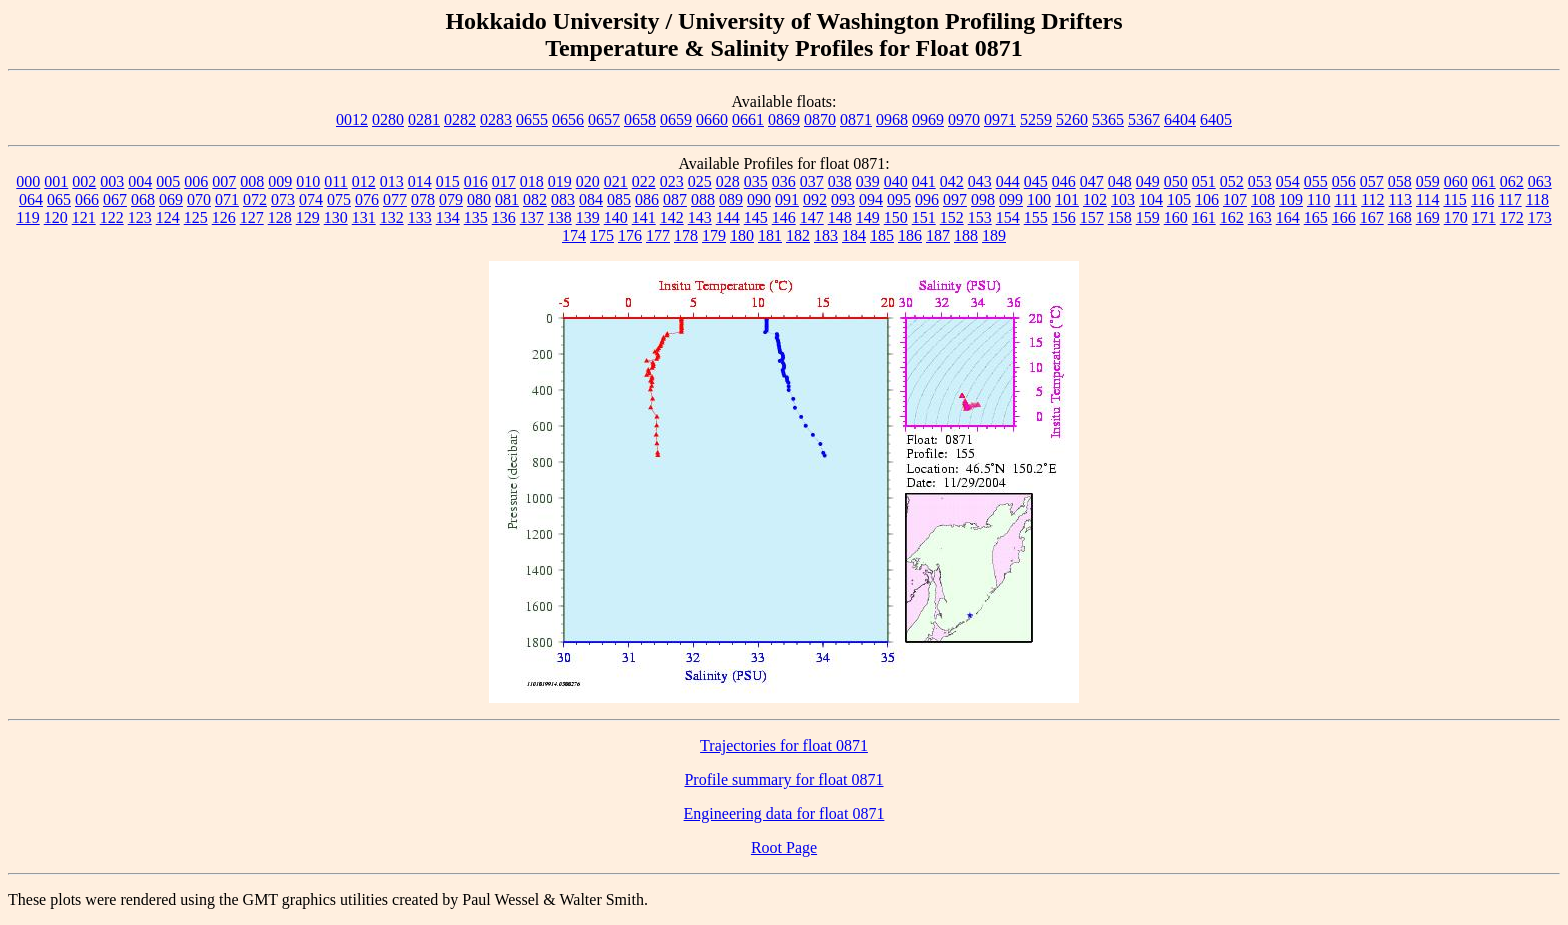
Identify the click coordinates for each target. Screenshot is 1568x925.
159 (1148, 217)
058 (1400, 181)
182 (798, 235)
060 (1456, 181)
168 (1400, 217)
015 (448, 181)
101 (1067, 199)
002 (84, 181)
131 (364, 217)
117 (1509, 199)
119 (27, 217)
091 (787, 199)
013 (392, 181)
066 (87, 199)
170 (1456, 217)
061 (1484, 181)
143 (700, 217)
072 (255, 199)
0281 (424, 119)
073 (283, 199)
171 (1484, 217)
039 (868, 181)
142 (672, 217)
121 (84, 217)
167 (1372, 217)
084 (591, 199)
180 (742, 235)
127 (252, 217)
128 (280, 217)
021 (616, 181)
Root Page (784, 847)
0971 (1000, 119)
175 (602, 235)
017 (504, 181)
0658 (640, 119)
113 (1400, 199)
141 (644, 217)
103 (1123, 199)
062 (1512, 181)
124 (168, 217)
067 (115, 199)
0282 (460, 119)
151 (924, 217)
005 (168, 181)
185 (882, 235)
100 (1039, 199)
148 (840, 217)
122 (112, 217)
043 (980, 181)
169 (1428, 217)
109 (1291, 199)
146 (784, 217)
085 (619, 199)
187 (938, 235)
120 (56, 217)
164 (1288, 217)
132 (392, 217)
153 (980, 217)
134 (448, 217)
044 (1008, 181)
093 (843, 199)
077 (395, 199)
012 (364, 181)
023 (672, 181)
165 (1316, 217)
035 (756, 181)
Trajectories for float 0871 (784, 745)
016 (476, 181)
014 (420, 181)
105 (1179, 199)
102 (1095, 199)
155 (1036, 217)
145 (756, 217)
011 (335, 181)
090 (759, 199)
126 (224, 217)
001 (56, 181)
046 (1064, 181)
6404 (1180, 119)
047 (1092, 181)
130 (336, 217)
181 (770, 235)
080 (479, 199)
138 (560, 217)
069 (171, 199)
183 (826, 235)
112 (1372, 199)
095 (899, 199)
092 (815, 199)
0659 (676, 119)
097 (955, 199)
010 (308, 181)
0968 (892, 119)
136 (504, 217)
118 (1537, 199)
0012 (352, 119)
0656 (568, 119)
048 (1120, 181)
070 (199, 199)
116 (1482, 199)
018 (532, 181)
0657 (604, 119)
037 (812, 181)
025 (700, 181)
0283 (496, 119)
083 (563, 199)
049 (1148, 181)
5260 (1072, 119)
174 (574, 235)
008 (252, 181)
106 (1207, 199)
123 (140, 217)
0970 (964, 119)
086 (647, 199)
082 (535, 199)
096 (927, 199)
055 (1316, 181)
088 (703, 199)
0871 (856, 119)
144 (728, 217)
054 (1288, 181)
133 (420, 217)
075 (339, 199)
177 (658, 235)
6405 (1216, 119)
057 (1372, 181)
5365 (1108, 119)
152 (952, 217)
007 (224, 181)
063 (1540, 181)
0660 (712, 119)
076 (367, 199)
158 (1120, 217)
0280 (388, 119)
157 (1092, 217)
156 (1064, 217)
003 (112, 181)
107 (1235, 199)
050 (1176, 181)
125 (196, 217)
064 (31, 199)
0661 (748, 119)
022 (644, 181)
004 (140, 181)
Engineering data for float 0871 (784, 813)
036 (784, 181)
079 (451, 199)
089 (731, 199)
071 (227, 199)
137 (532, 217)
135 (476, 217)
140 (616, 217)
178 (686, 235)
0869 (784, 119)
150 (896, 217)
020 (588, 181)
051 (1204, 181)
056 (1344, 181)
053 (1260, 181)
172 (1512, 217)
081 (507, 199)
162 (1232, 217)
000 (28, 181)
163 (1260, 217)
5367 (1144, 119)
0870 (820, 119)
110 (1318, 199)
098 (983, 199)
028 (728, 181)
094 (871, 199)
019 (560, 181)
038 (840, 181)
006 (196, 181)
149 (868, 217)
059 (1428, 181)
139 (588, 217)
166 (1344, 217)
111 (1345, 199)
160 (1176, 217)
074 (311, 199)
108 (1263, 199)
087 (675, 199)
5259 (1036, 119)
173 (1540, 217)
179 (714, 235)
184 (854, 235)
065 (59, 199)
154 (1008, 217)
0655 (532, 119)
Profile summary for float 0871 (783, 779)
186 (910, 235)
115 (1454, 199)
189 (994, 235)
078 (423, 199)
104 (1151, 199)
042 (952, 181)
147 (812, 217)
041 (924, 181)
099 (1011, 199)
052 (1232, 181)
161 (1204, 217)
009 (280, 181)
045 (1036, 181)
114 (1427, 199)
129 (308, 217)
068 (143, 199)
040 (896, 181)
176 (630, 235)
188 (966, 235)
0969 (928, 119)
